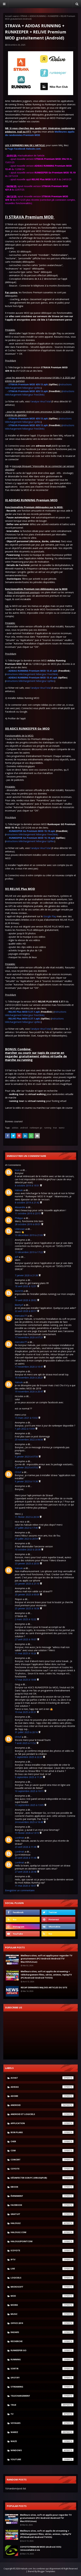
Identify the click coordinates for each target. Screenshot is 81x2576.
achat (42, 2077)
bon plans (42, 2132)
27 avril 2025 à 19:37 (26, 1639)
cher (42, 2141)
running (47, 1127)
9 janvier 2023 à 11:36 (27, 1481)
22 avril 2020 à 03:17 (26, 1311)
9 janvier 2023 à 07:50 (27, 1456)
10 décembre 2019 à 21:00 (29, 1235)
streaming (42, 2386)
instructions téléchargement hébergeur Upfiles (30, 680)
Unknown (20, 1228)
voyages (42, 2423)
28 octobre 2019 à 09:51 (28, 1224)
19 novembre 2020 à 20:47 (29, 1391)
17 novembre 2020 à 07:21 (29, 1337)
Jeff (16, 1256)
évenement (42, 2195)
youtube (42, 2459)
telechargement (42, 2395)
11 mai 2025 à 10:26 (26, 1653)
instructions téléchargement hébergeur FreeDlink (31, 674)
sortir (42, 2368)
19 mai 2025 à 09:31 (26, 1712)
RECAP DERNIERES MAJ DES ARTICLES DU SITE (44, 1987)
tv (42, 2413)
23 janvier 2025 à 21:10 (27, 1583)
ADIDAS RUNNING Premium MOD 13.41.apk (32, 677)
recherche (42, 2341)
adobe (42, 2096)
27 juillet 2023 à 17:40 (26, 1527)
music (42, 2314)
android (24, 1127)
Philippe (19, 1218)
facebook (42, 2205)
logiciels (42, 2277)
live (42, 2268)
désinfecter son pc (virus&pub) (42, 2177)
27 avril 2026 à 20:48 (26, 1871)
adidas (15, 1127)
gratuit (42, 2214)
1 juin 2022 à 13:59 (25, 1428)
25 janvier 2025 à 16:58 (27, 1608)
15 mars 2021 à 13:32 (26, 1417)
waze (42, 2441)
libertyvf (19, 1304)
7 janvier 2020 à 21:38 (27, 1275)
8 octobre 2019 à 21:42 (27, 1202)
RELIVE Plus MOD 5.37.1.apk (24, 1018)
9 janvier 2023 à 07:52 (27, 1467)
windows (42, 2450)
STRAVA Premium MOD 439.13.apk (28, 384)
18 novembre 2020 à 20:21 (29, 1377)
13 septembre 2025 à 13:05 (29, 1805)
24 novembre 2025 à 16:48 (29, 1822)
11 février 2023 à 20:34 (27, 1516)
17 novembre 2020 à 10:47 (29, 1366)
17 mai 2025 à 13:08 (26, 1679)
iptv (42, 2259)
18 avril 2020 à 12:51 (26, 1286)
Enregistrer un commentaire (20, 1890)
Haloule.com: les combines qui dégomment (40, 2568)
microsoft (42, 2286)
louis (17, 1170)
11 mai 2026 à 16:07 (26, 1885)
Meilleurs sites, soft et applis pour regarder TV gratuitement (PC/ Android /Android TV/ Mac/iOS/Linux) (46, 1958)
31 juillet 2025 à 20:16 (26, 1732)
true (55, 1127)
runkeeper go (36, 1127)
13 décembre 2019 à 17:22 (29, 1252)
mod (42, 2295)
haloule (42, 2223)
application (42, 2123)
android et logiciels (42, 2114)
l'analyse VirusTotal (40, 401)
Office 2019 (42, 2323)
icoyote (42, 2250)
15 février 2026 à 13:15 (27, 1832)
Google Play (49, 916)
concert (42, 2159)
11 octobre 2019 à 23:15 (28, 1213)
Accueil (8, 16)
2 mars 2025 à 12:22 (26, 1619)
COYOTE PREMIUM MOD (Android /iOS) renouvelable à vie (40, 2548)
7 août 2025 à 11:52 (26, 1743)
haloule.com (42, 2232)
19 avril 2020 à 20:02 (26, 1300)
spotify (42, 2377)
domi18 (19, 1290)
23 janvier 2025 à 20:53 (27, 1563)
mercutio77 (21, 1315)
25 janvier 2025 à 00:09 (27, 1594)
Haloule (19, 1190)
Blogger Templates (46, 2571)
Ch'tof (18, 1472)
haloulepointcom (42, 2241)
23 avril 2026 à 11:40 (26, 1846)
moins (42, 2304)
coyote (42, 2168)
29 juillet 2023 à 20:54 (26, 1538)
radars (42, 2332)
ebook (42, 2186)
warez (16, 16)
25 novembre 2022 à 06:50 (29, 1439)
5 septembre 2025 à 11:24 (29, 1777)
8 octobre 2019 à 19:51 (27, 1185)
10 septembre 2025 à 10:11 (29, 1791)
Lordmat (19, 1837)
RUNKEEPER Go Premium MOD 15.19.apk (32, 837)
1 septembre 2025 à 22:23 (29, 1757)
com (42, 2150)
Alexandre (20, 1207)
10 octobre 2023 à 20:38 (28, 1549)
